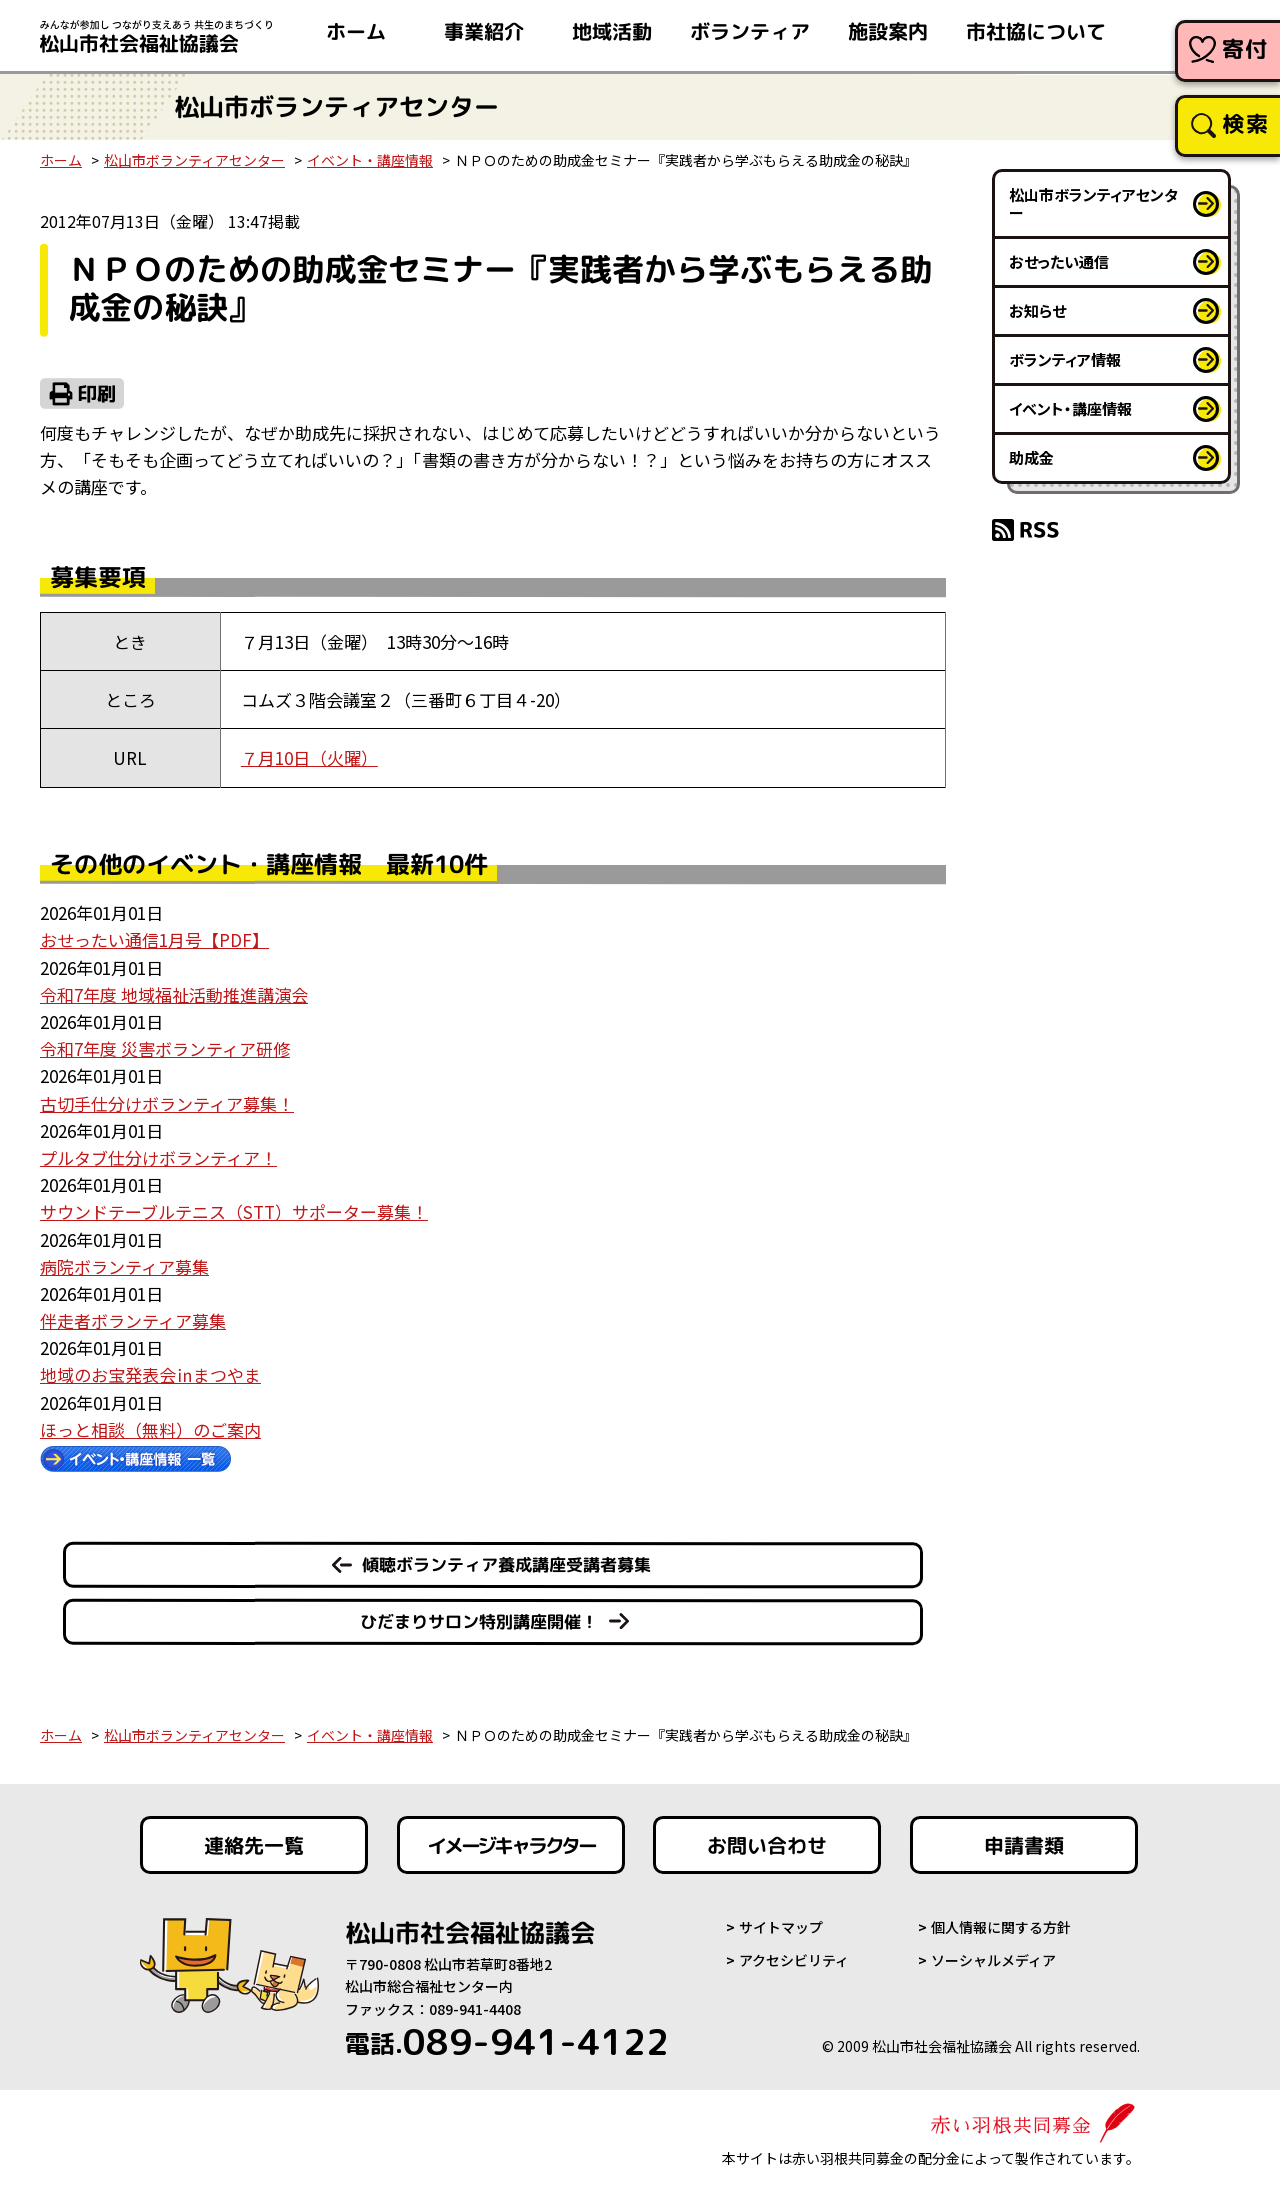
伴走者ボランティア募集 (133, 1320)
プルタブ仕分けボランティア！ (158, 1157)
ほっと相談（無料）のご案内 (150, 1429)
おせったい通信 (1059, 261)
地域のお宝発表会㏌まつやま (150, 1374)
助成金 (1031, 457)
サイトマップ (781, 1927)
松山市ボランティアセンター (194, 160)
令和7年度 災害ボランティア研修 (165, 1048)
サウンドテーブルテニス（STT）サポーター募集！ (234, 1211)
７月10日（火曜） (309, 757)
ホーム (61, 160)
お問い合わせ (767, 1845)
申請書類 (1024, 1845)
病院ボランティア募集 (124, 1266)
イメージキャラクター (511, 1845)
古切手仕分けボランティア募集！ (167, 1103)
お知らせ (1037, 310)
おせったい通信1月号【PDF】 (154, 939)
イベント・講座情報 (370, 160)
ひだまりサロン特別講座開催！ (479, 1621)
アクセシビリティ (794, 1960)
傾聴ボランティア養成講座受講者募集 (506, 1564)
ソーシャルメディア (993, 1960)
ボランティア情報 (1065, 359)
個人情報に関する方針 (1001, 1927)
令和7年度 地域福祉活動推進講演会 (174, 994)
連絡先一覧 (254, 1845)
